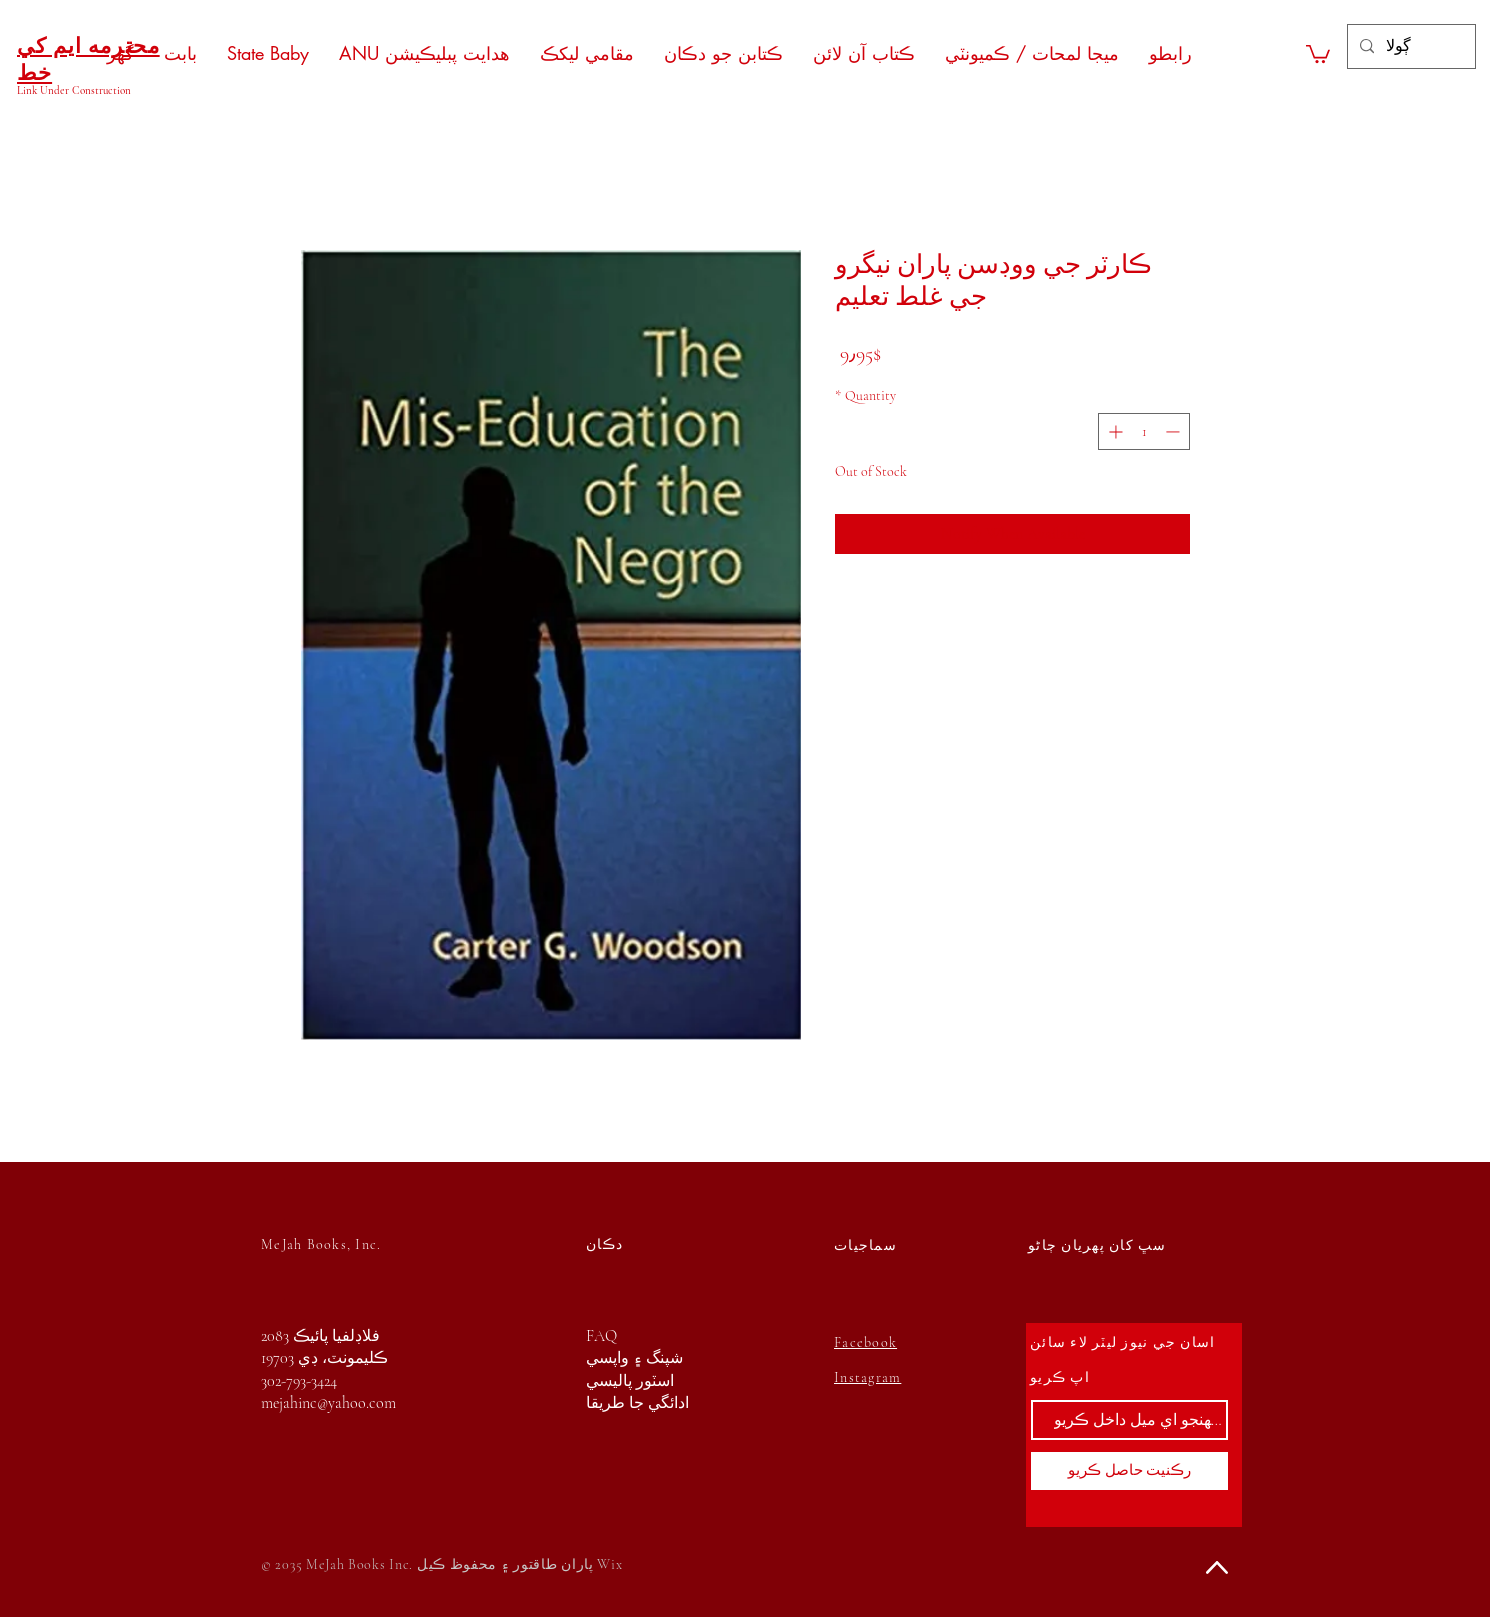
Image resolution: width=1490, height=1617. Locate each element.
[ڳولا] (1409, 46)
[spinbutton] (1144, 431)
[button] (1318, 53)
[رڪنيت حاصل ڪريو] (1129, 1471)
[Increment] (1113, 431)
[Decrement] (1174, 431)
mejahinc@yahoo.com (328, 1403)
